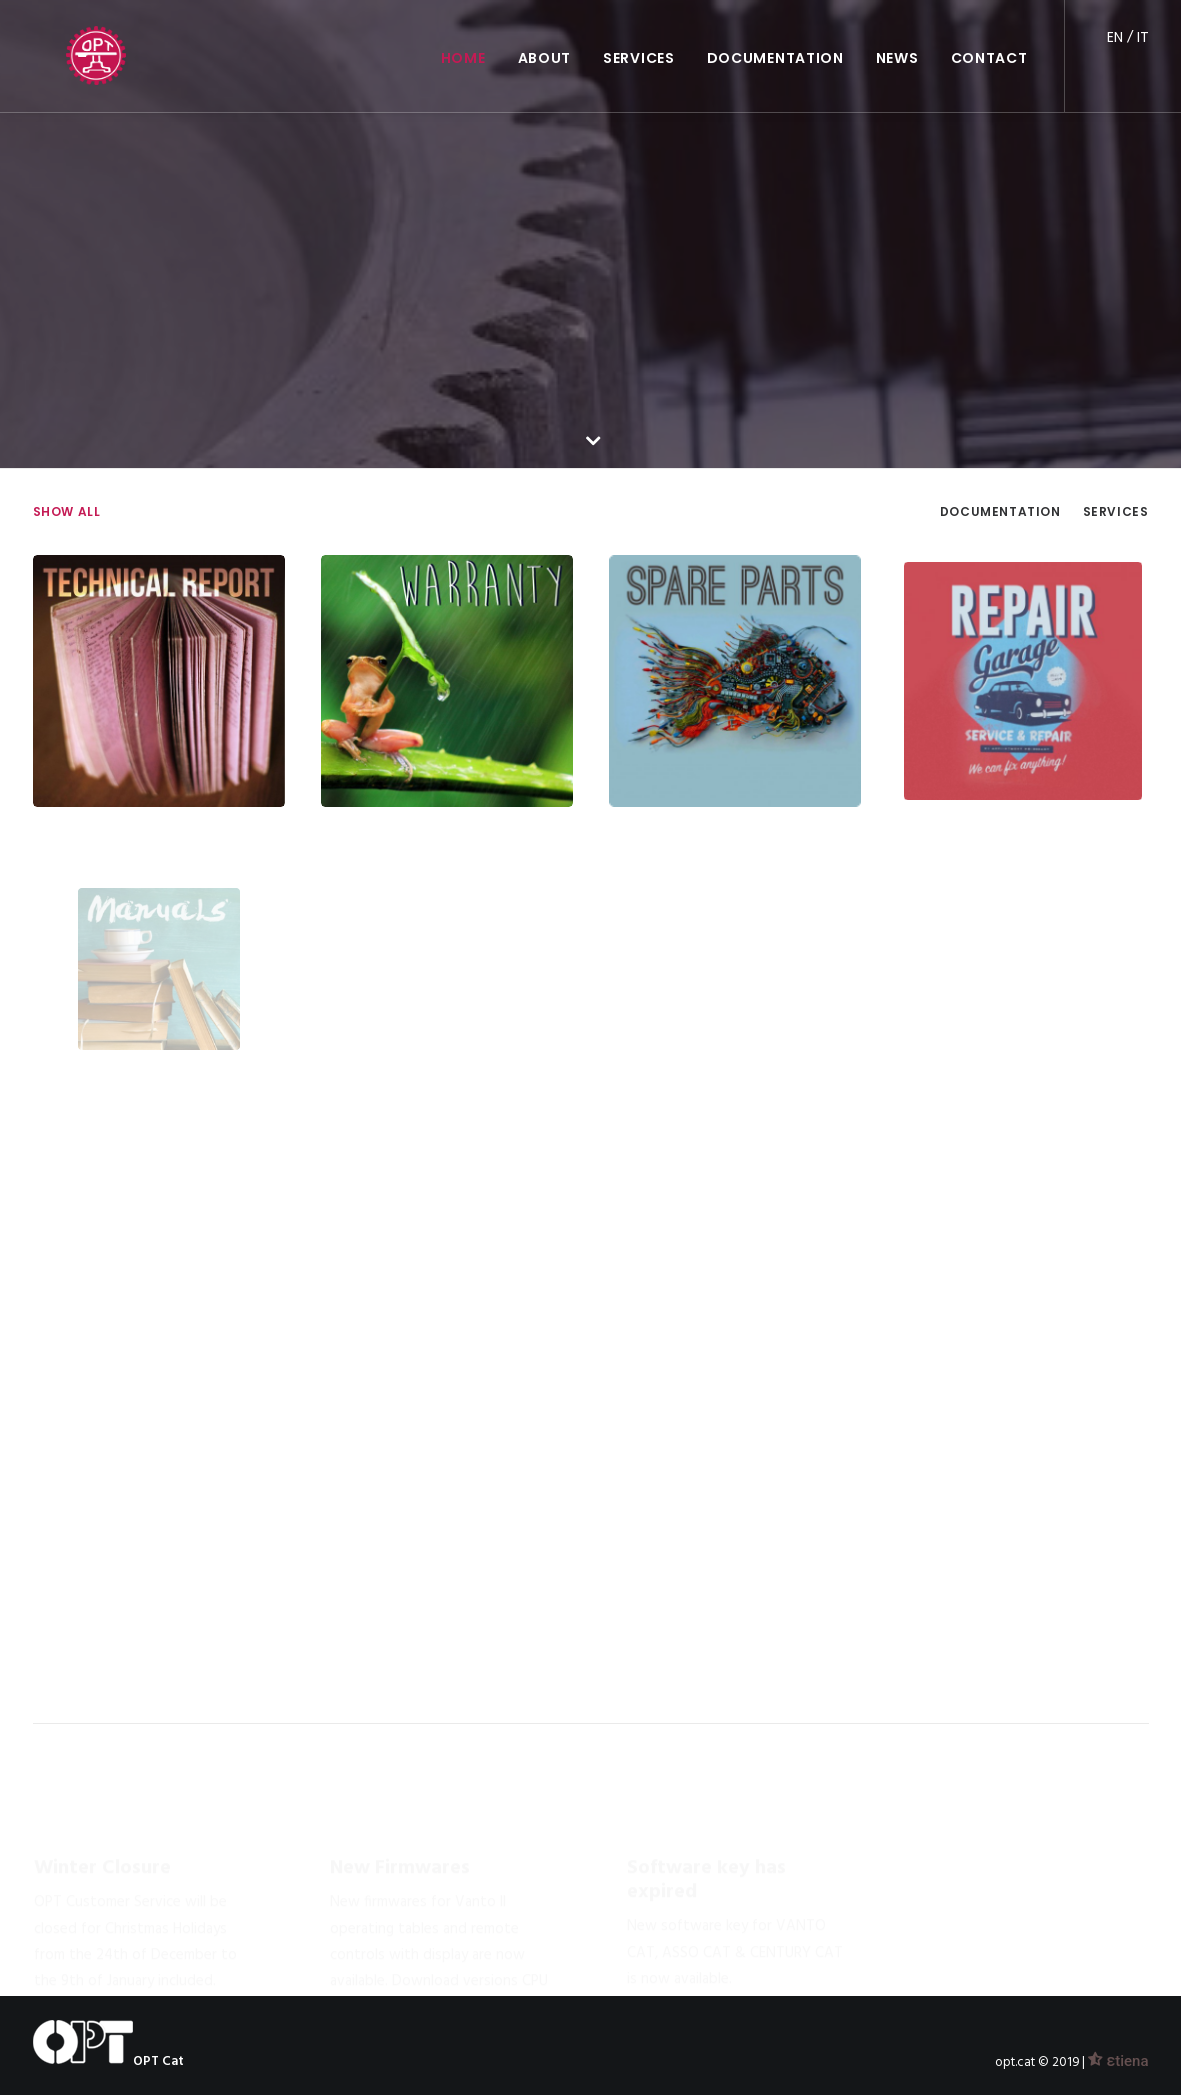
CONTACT (989, 36)
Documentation (1000, 512)
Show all (67, 512)
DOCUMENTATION (775, 36)
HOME (463, 36)
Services (1116, 512)
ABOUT (545, 36)
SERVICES (639, 36)
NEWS (897, 36)
